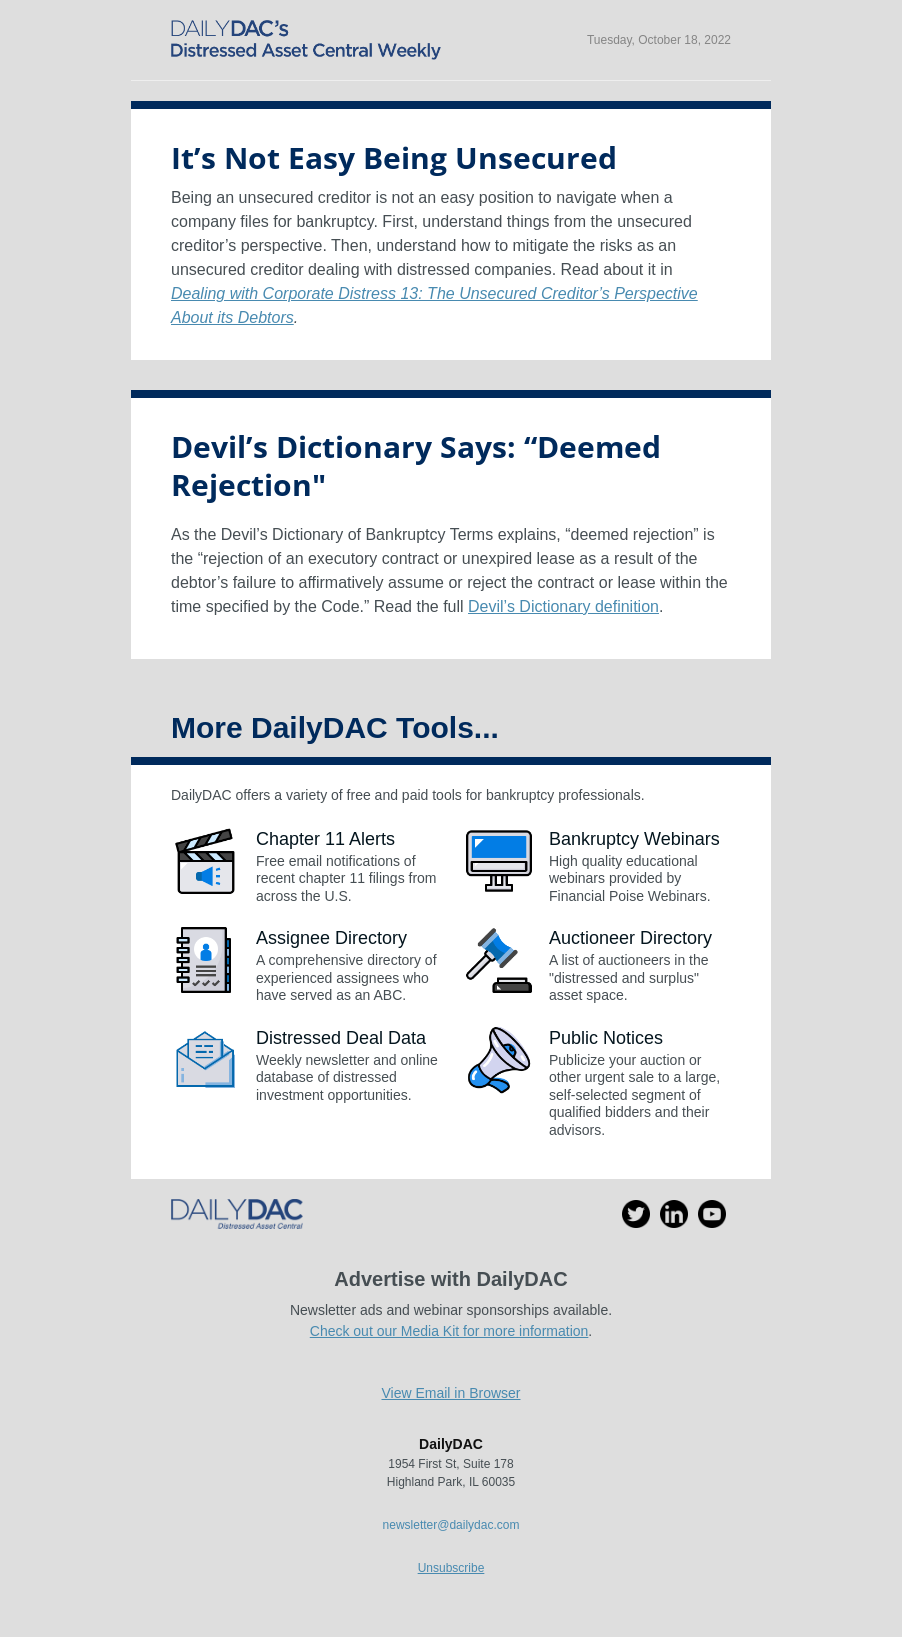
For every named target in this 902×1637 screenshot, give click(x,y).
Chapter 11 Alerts (325, 839)
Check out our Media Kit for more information (449, 1331)
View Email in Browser (450, 1393)
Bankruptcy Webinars (634, 839)
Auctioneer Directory (630, 938)
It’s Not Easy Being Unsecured (394, 157)
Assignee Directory (331, 938)
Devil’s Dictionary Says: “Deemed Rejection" (416, 465)
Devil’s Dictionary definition (563, 606)
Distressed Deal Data (341, 1038)
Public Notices (606, 1038)
